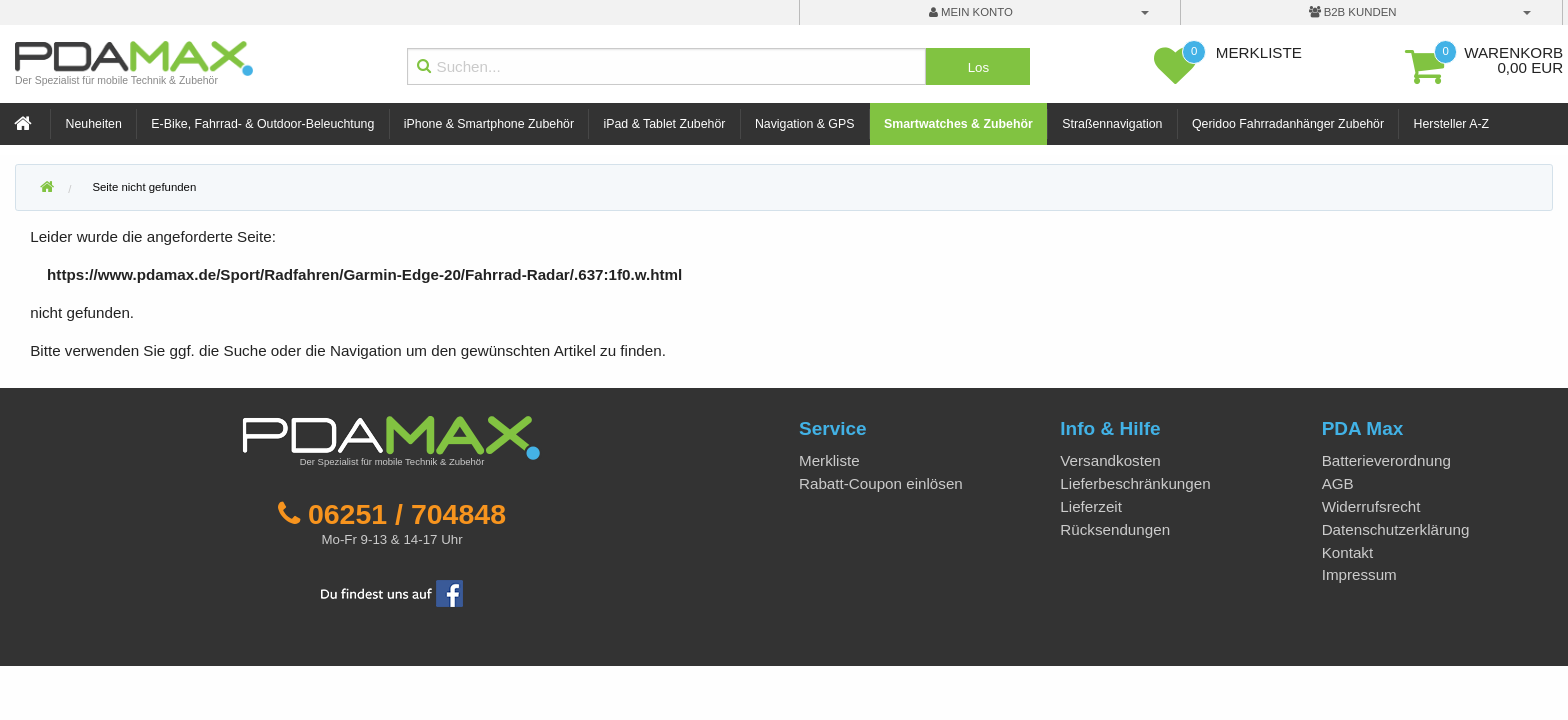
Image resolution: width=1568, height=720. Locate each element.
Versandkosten (1110, 460)
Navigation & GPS (805, 124)
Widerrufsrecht (1371, 506)
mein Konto (971, 12)
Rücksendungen (1115, 529)
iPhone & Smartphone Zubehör (489, 124)
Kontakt (1348, 552)
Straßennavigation (1112, 124)
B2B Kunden (1353, 12)
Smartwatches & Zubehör (958, 124)
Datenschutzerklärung (1396, 529)
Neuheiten (94, 124)
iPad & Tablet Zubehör (665, 124)
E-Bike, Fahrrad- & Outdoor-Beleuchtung (262, 124)
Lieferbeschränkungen (1135, 483)
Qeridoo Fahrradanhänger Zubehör (1288, 124)
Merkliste (829, 460)
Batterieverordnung (1386, 460)
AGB (1338, 483)
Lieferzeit (1091, 506)
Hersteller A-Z (1451, 124)
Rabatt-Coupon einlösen (881, 483)
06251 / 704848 (407, 514)
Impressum (1359, 574)
